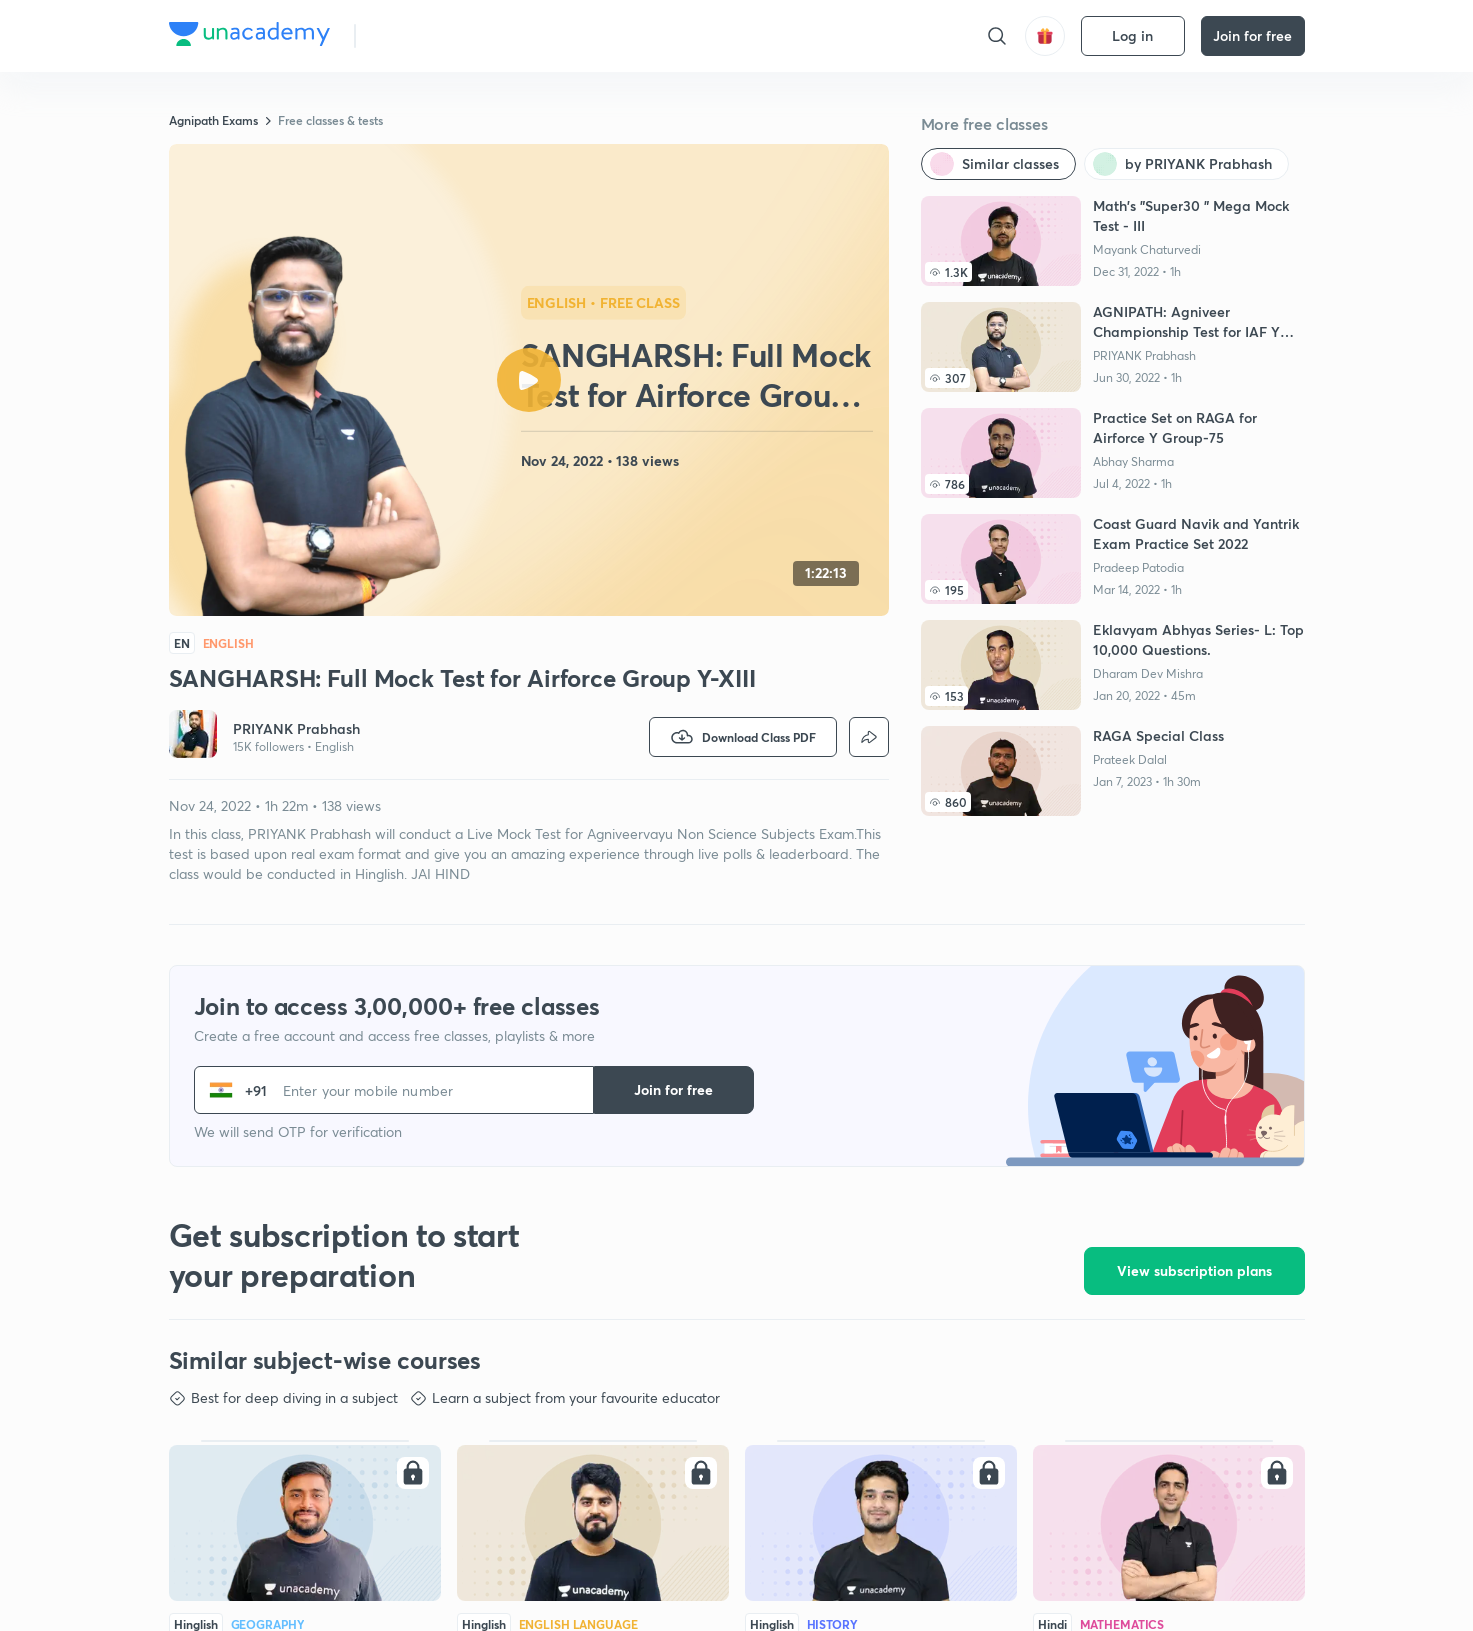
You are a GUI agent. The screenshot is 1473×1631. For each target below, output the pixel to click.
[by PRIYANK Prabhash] (1186, 164)
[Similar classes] (998, 164)
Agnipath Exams (213, 120)
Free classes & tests (330, 120)
